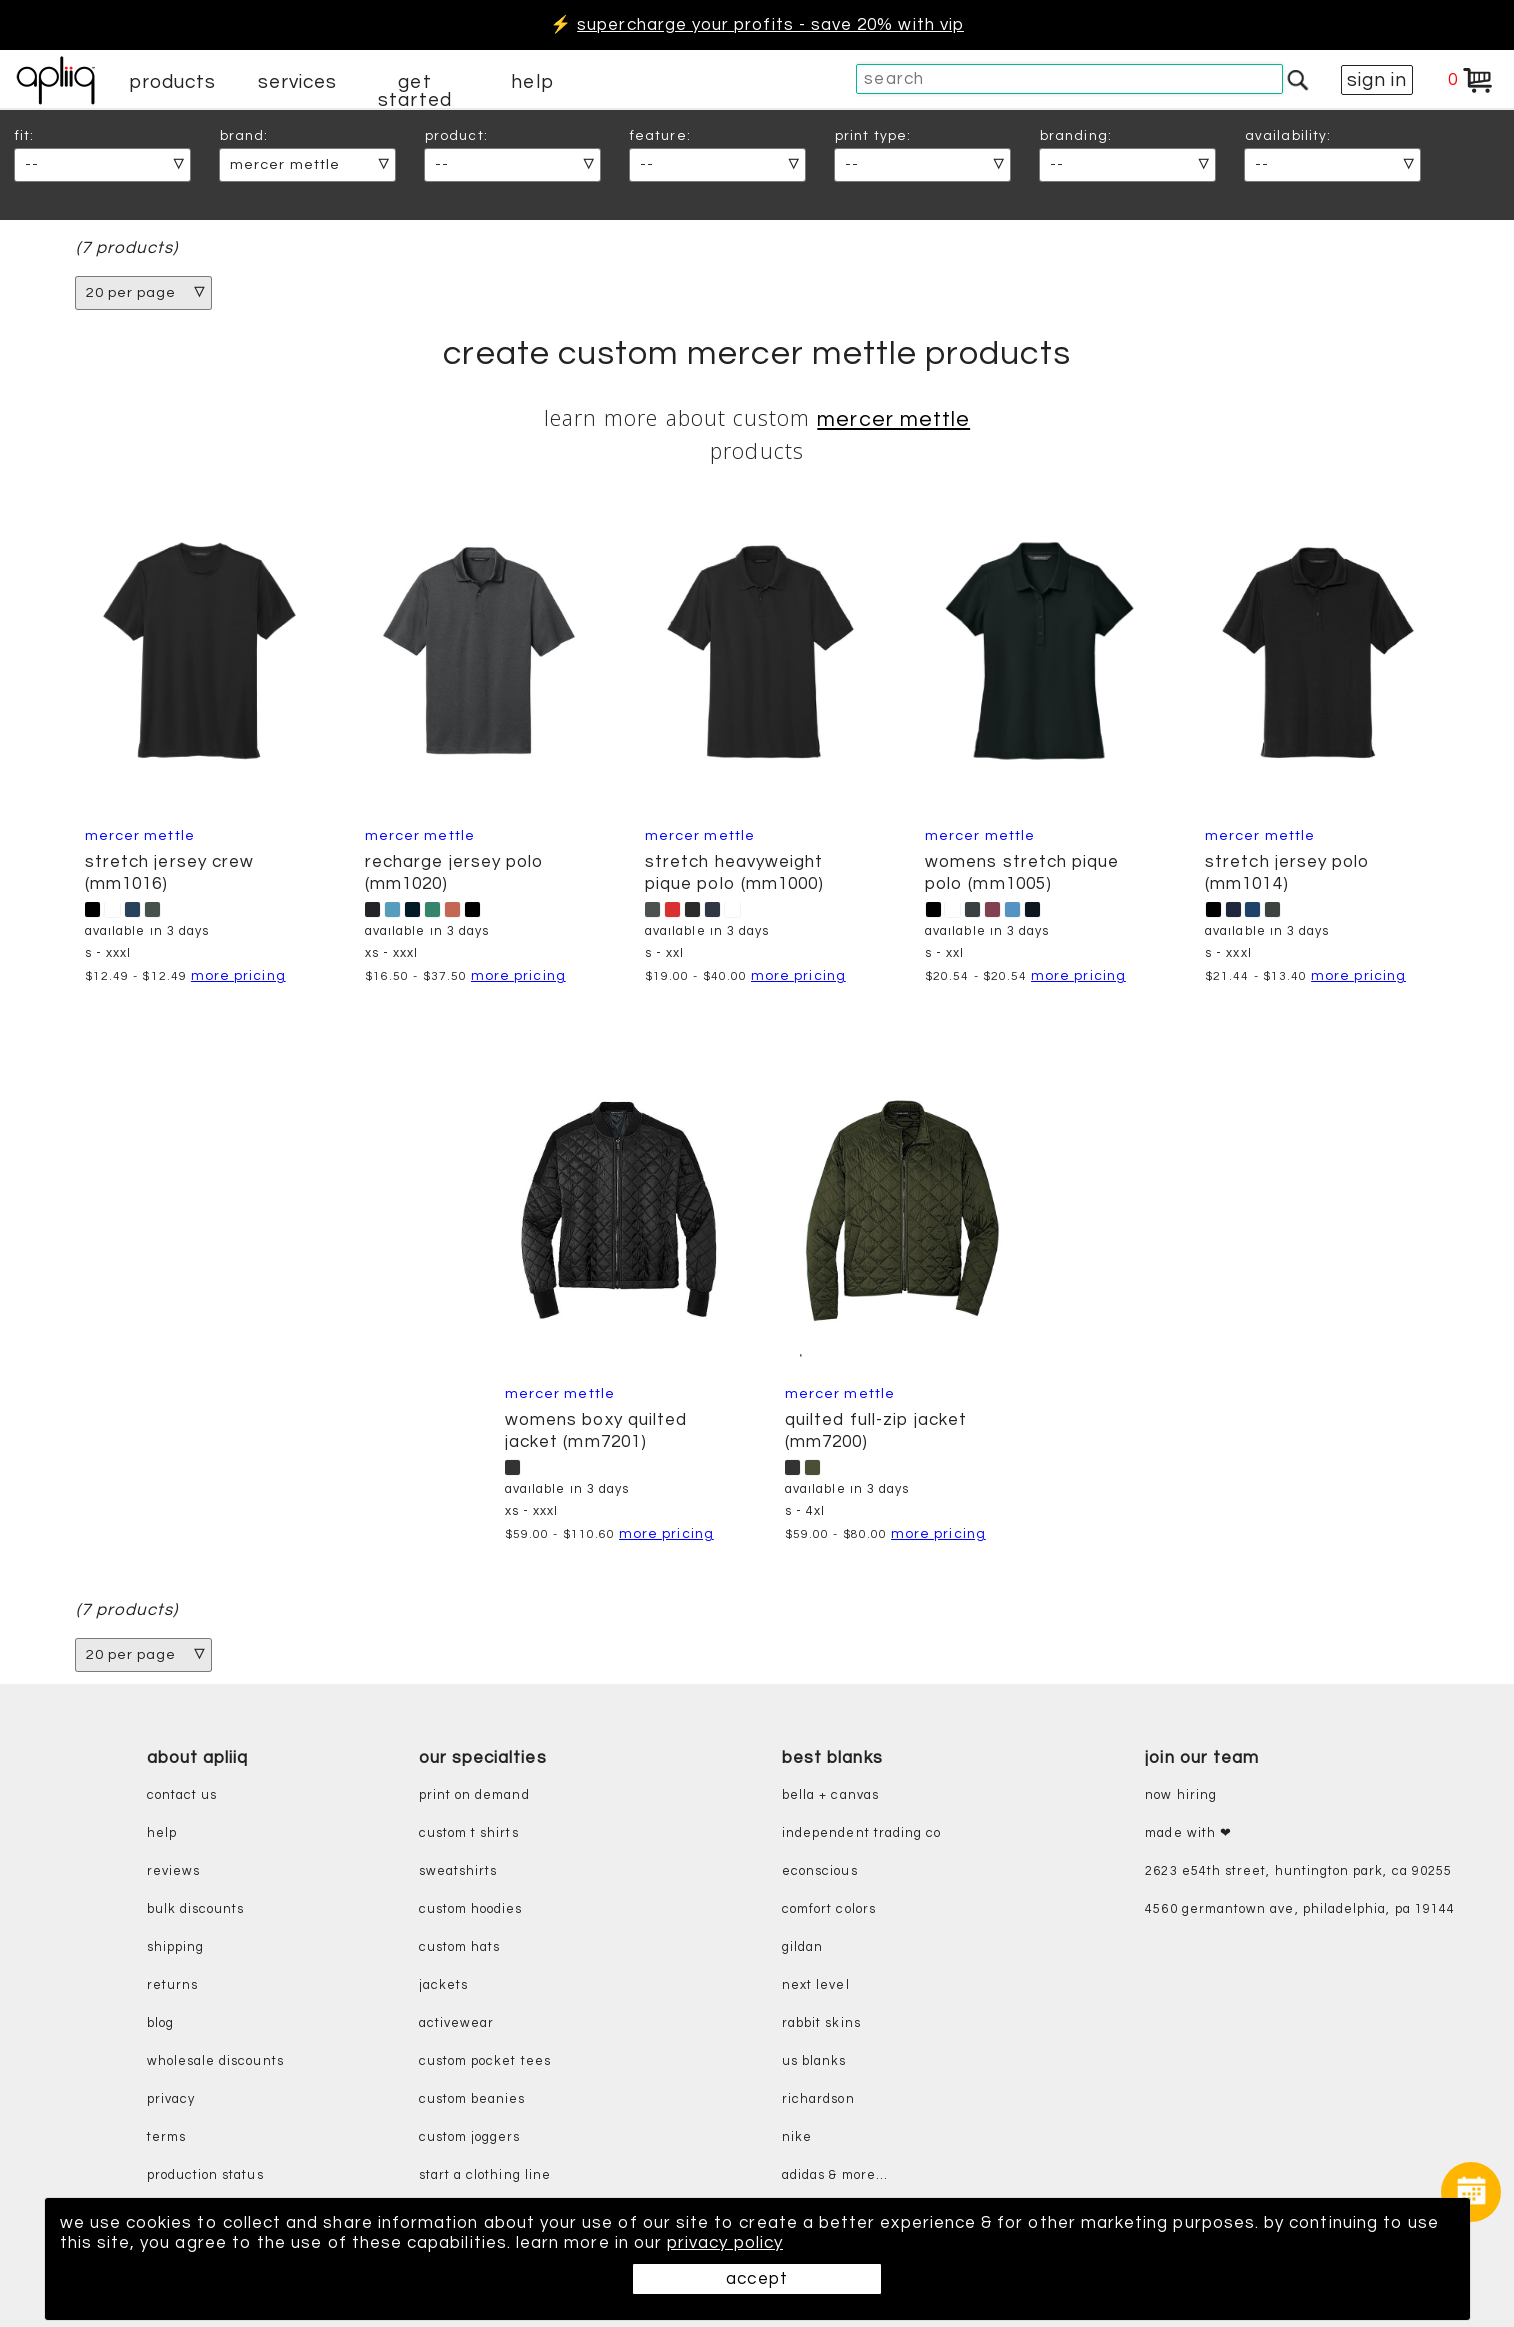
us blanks (814, 2061)
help (532, 82)
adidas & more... (835, 2175)
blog (160, 2023)
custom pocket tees (485, 2061)
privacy (171, 2099)
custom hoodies (471, 1909)
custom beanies (472, 2099)
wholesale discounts (215, 2061)
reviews (173, 1871)
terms (166, 2137)
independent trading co (861, 1833)
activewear (457, 2023)
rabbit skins (821, 2023)
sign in (1377, 80)
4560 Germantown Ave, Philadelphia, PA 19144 (1300, 1909)
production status (205, 2175)
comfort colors (829, 1909)
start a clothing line (485, 2175)
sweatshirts (458, 1871)
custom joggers (470, 2137)
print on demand (474, 1795)
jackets (443, 1985)
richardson (818, 2099)
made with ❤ (1188, 1833)
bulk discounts (196, 1909)
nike (797, 2137)
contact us (182, 1795)
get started (414, 91)
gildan (802, 1947)
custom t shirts (469, 1833)
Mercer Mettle (893, 419)
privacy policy (725, 2243)
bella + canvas (830, 1795)
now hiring (1181, 1795)
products (173, 82)
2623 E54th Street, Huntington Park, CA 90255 (1298, 1871)
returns (172, 1985)
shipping (176, 1947)
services (298, 82)
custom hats (460, 1947)
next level (816, 1985)
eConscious (820, 1871)
